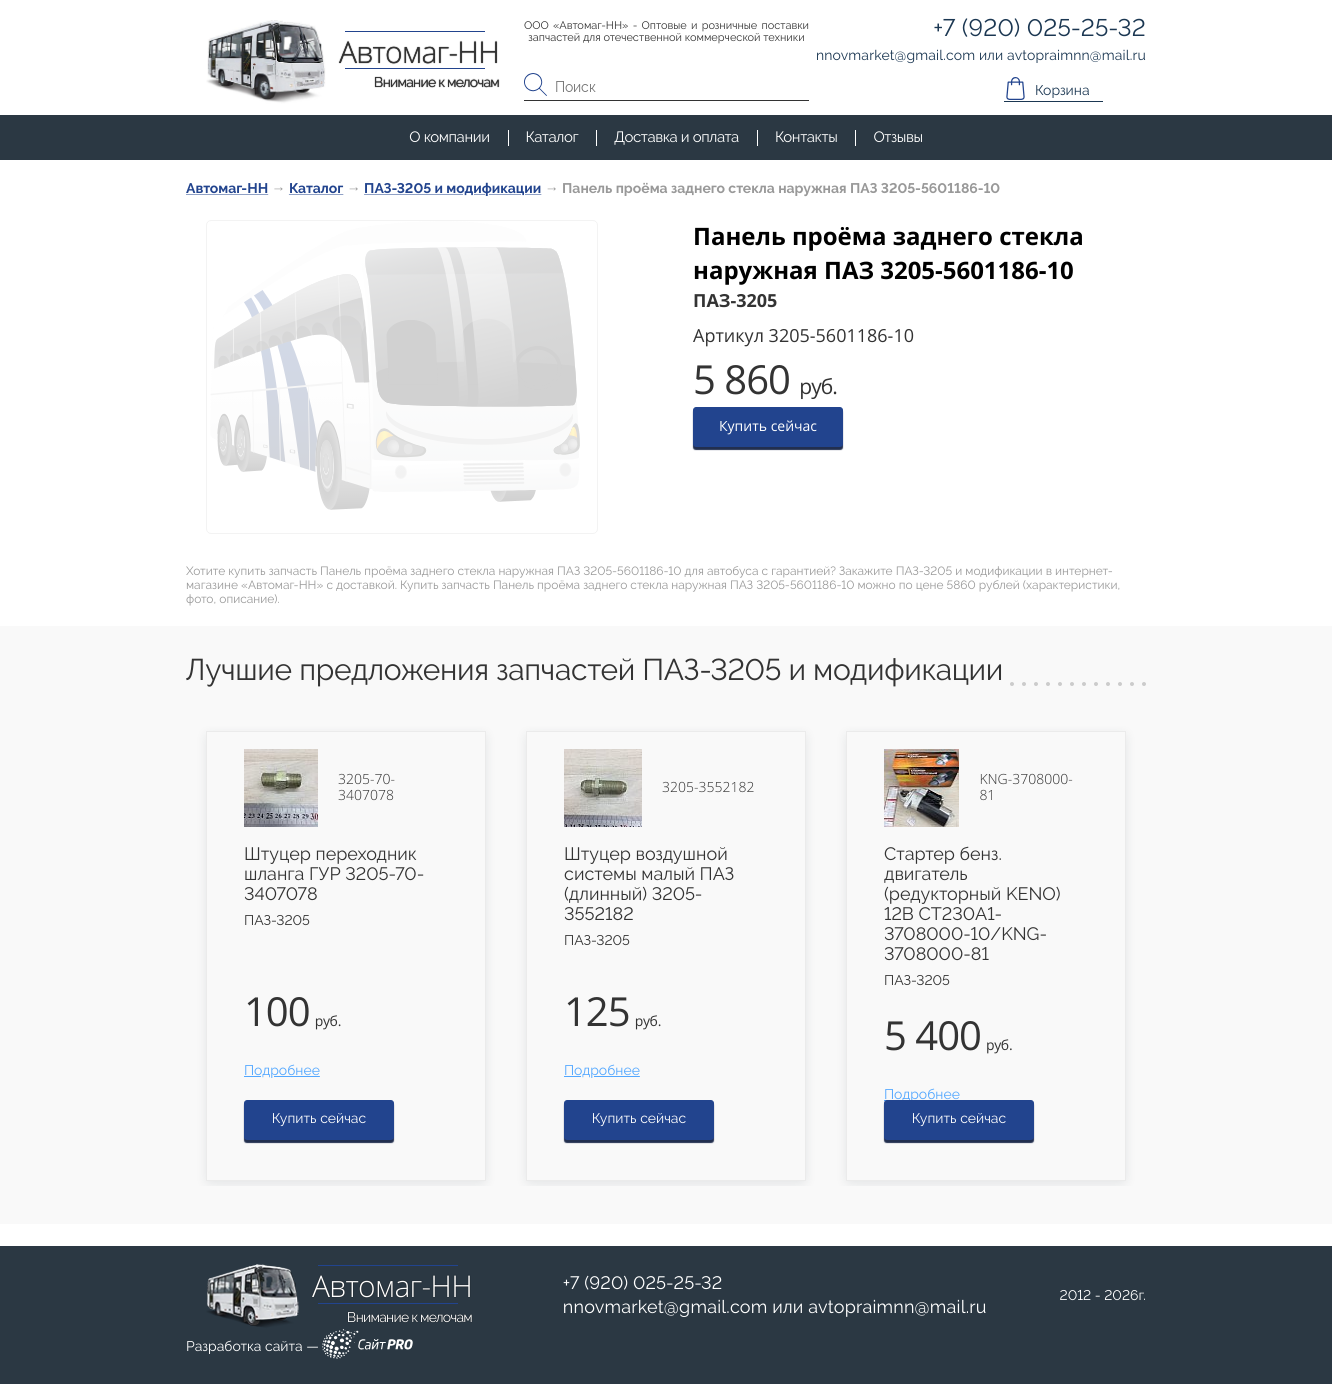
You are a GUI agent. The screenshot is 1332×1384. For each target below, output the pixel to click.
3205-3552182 (708, 788)
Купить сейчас (768, 426)
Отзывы (897, 137)
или (775, 1308)
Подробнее (282, 1071)
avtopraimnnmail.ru (897, 1307)
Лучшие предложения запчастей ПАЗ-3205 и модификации (594, 670)
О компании (449, 137)
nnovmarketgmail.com (665, 1307)
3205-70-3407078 (366, 788)
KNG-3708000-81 (1025, 788)
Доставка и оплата (676, 137)
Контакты (806, 137)
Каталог (552, 137)
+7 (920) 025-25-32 (643, 1283)
